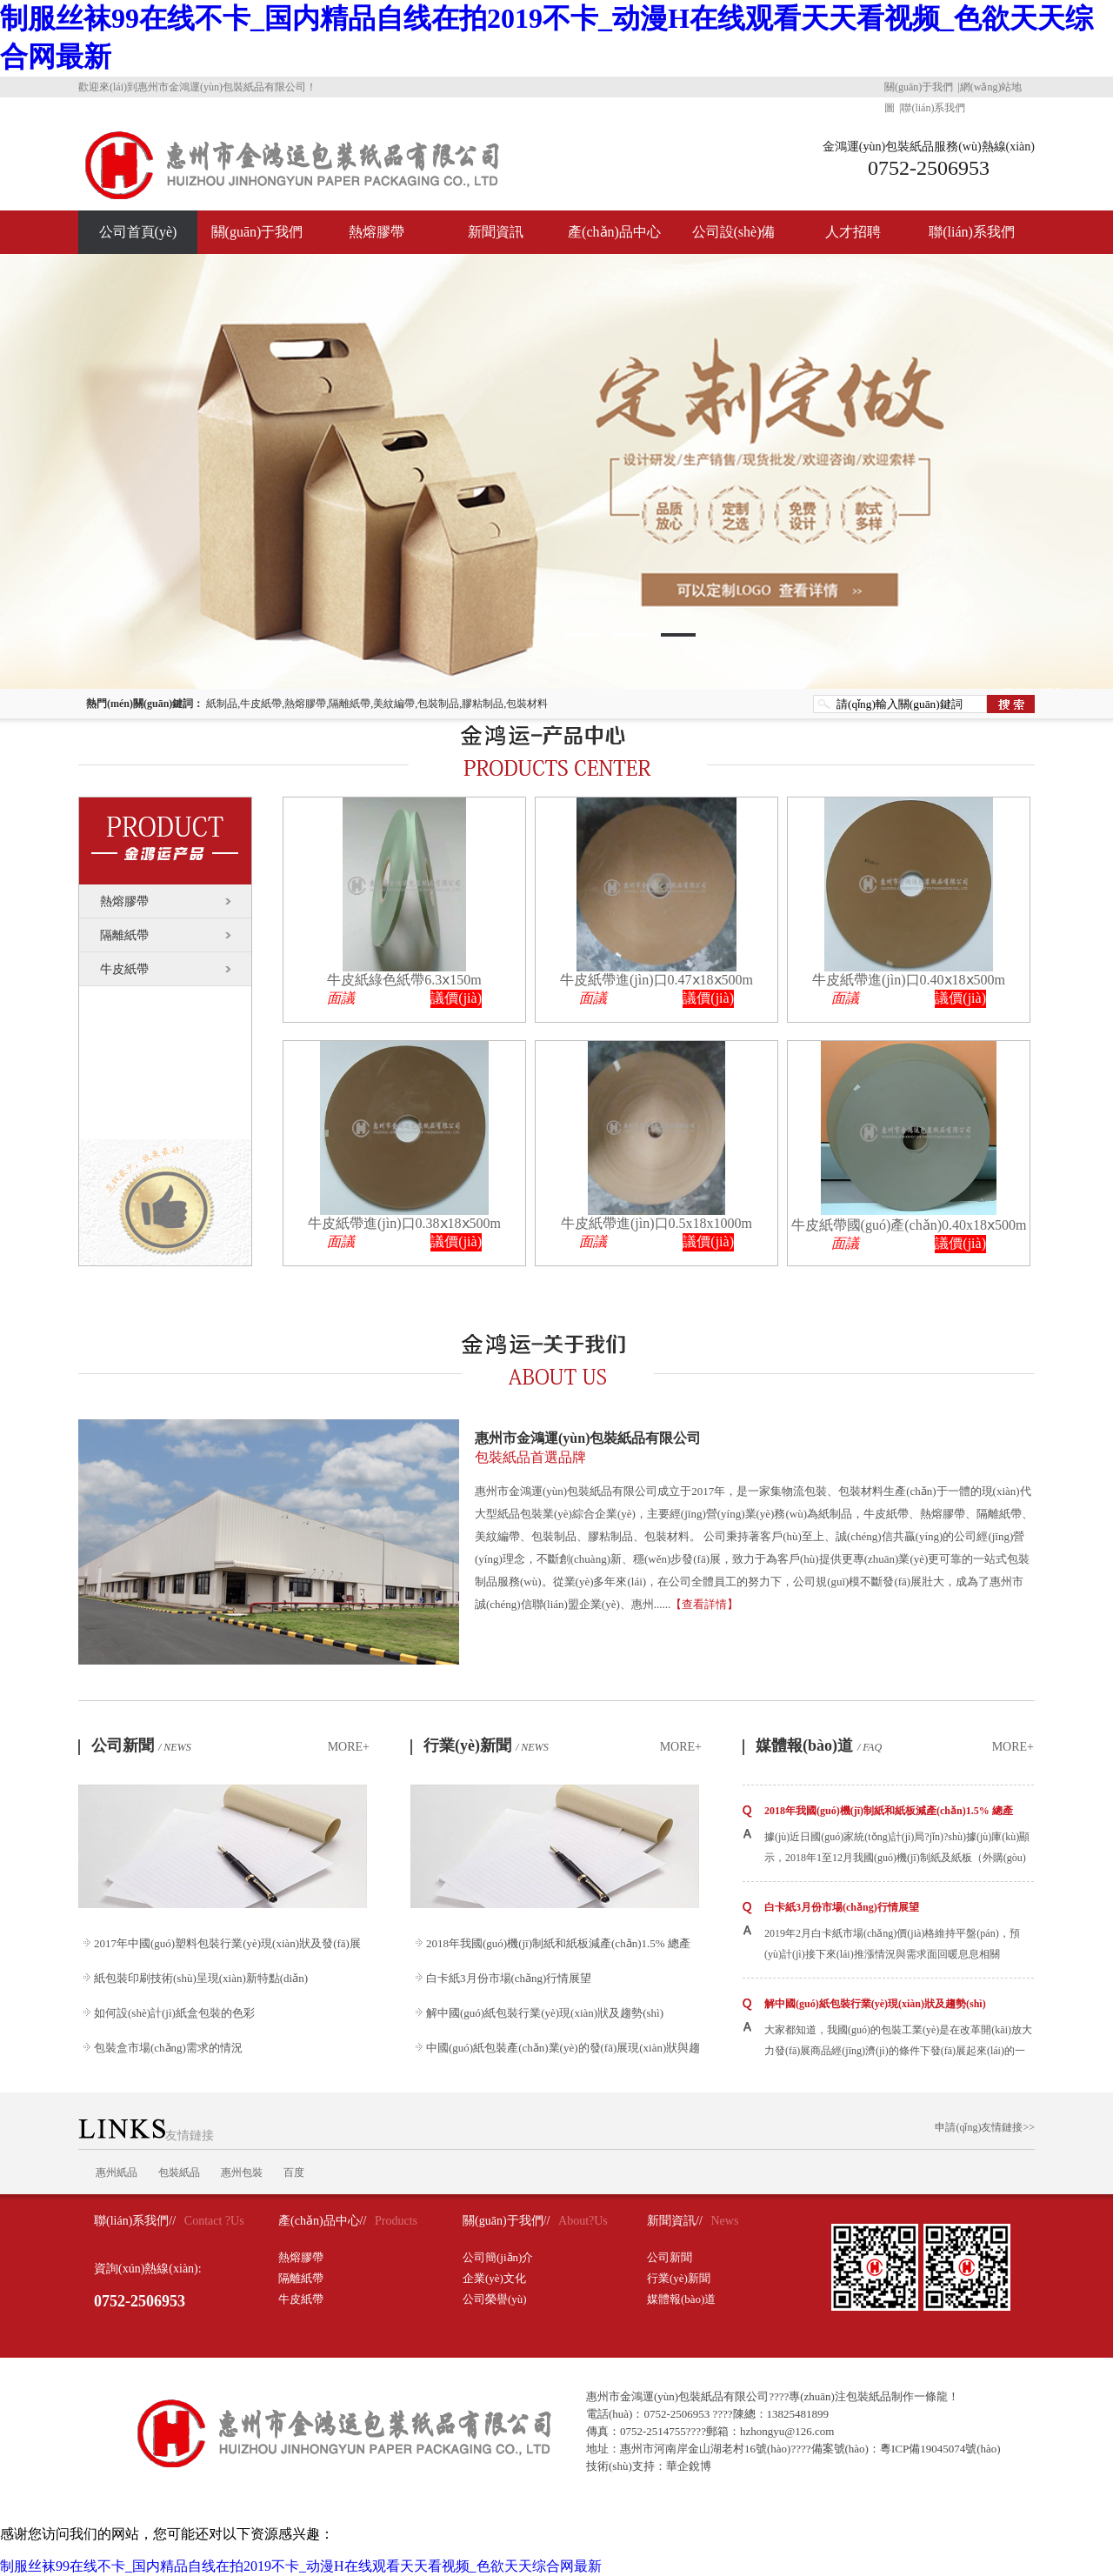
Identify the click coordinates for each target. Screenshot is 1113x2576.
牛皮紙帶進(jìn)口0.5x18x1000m (656, 1223)
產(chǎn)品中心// (322, 2220)
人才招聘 (853, 231)
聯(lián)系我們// (135, 2220)
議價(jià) (456, 998)
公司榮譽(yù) (495, 2299)
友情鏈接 (146, 2135)
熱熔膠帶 (376, 231)
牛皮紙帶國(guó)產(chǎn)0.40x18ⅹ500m (909, 1225)
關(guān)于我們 (918, 87)
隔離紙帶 (124, 935)
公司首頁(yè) (138, 231)
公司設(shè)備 (734, 231)
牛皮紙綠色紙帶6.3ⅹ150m (404, 979)
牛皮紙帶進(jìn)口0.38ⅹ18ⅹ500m (404, 1223)
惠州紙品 (116, 2172)
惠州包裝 (242, 2172)
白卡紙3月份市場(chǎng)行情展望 (508, 1978)
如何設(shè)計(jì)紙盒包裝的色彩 (174, 2012)
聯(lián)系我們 (933, 108)
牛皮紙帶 (124, 969)
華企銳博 (688, 2466)
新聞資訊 (495, 231)
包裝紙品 (179, 2172)
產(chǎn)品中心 (614, 231)
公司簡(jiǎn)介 (498, 2257)
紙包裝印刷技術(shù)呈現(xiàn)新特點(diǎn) (201, 1978)
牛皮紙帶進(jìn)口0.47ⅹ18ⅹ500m (656, 979)
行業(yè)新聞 (486, 1745)
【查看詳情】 (704, 1604)
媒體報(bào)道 (819, 1745)
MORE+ (349, 1746)
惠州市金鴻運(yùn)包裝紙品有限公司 (755, 1449)
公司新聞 (141, 1745)
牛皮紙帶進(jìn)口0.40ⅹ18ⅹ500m (908, 979)
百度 (293, 2172)
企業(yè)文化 (494, 2278)
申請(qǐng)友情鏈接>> (985, 2127)
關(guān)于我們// (506, 2220)
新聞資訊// (675, 2220)
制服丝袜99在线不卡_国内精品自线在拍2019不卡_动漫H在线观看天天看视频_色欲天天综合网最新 (301, 2566)
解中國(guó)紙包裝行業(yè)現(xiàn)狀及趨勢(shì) (544, 2012)
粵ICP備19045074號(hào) (940, 2448)
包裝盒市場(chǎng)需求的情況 (168, 2047)
